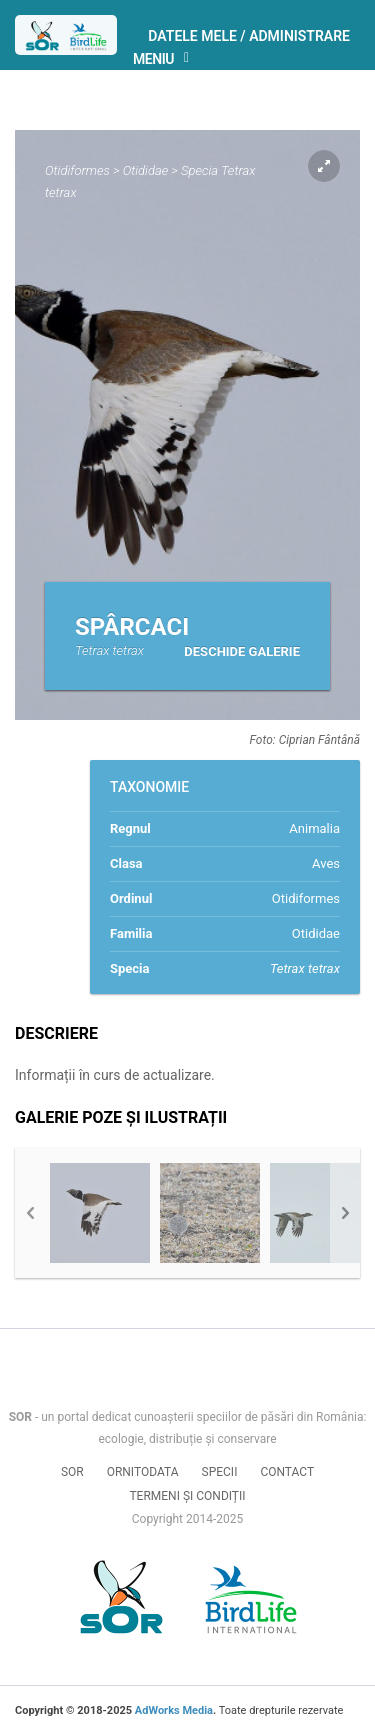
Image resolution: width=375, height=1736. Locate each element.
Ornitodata (143, 1472)
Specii (220, 1472)
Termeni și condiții (187, 1496)
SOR (72, 1472)
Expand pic (324, 166)
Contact (287, 1472)
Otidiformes (77, 170)
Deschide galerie (242, 651)
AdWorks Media (174, 1710)
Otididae (146, 170)
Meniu (167, 59)
